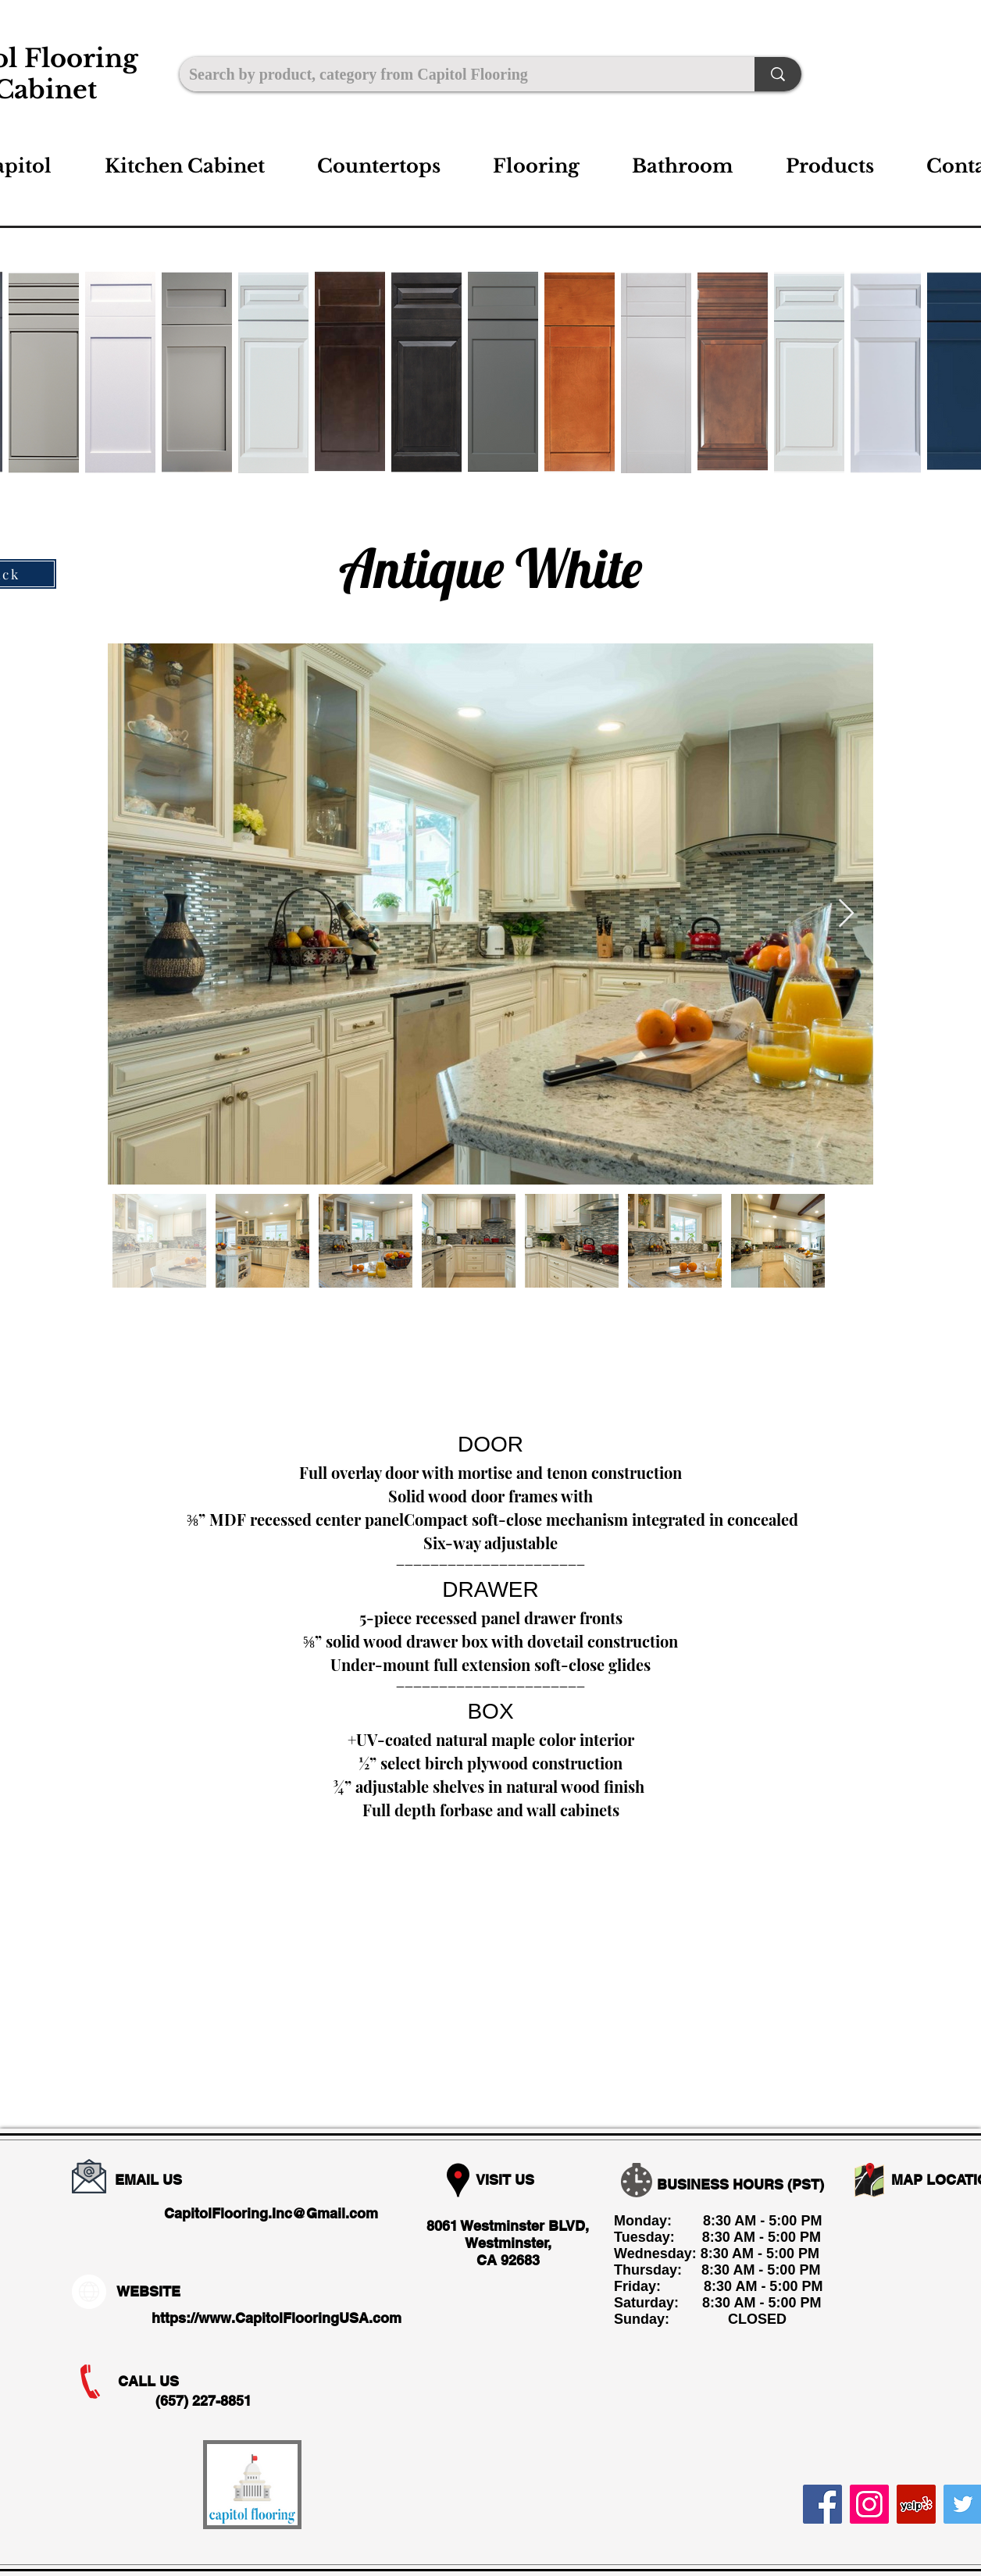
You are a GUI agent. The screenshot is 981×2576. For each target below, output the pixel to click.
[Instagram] (869, 2504)
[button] (184, 166)
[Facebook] (822, 2504)
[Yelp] (916, 2504)
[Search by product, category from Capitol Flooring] (455, 74)
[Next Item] (846, 914)
